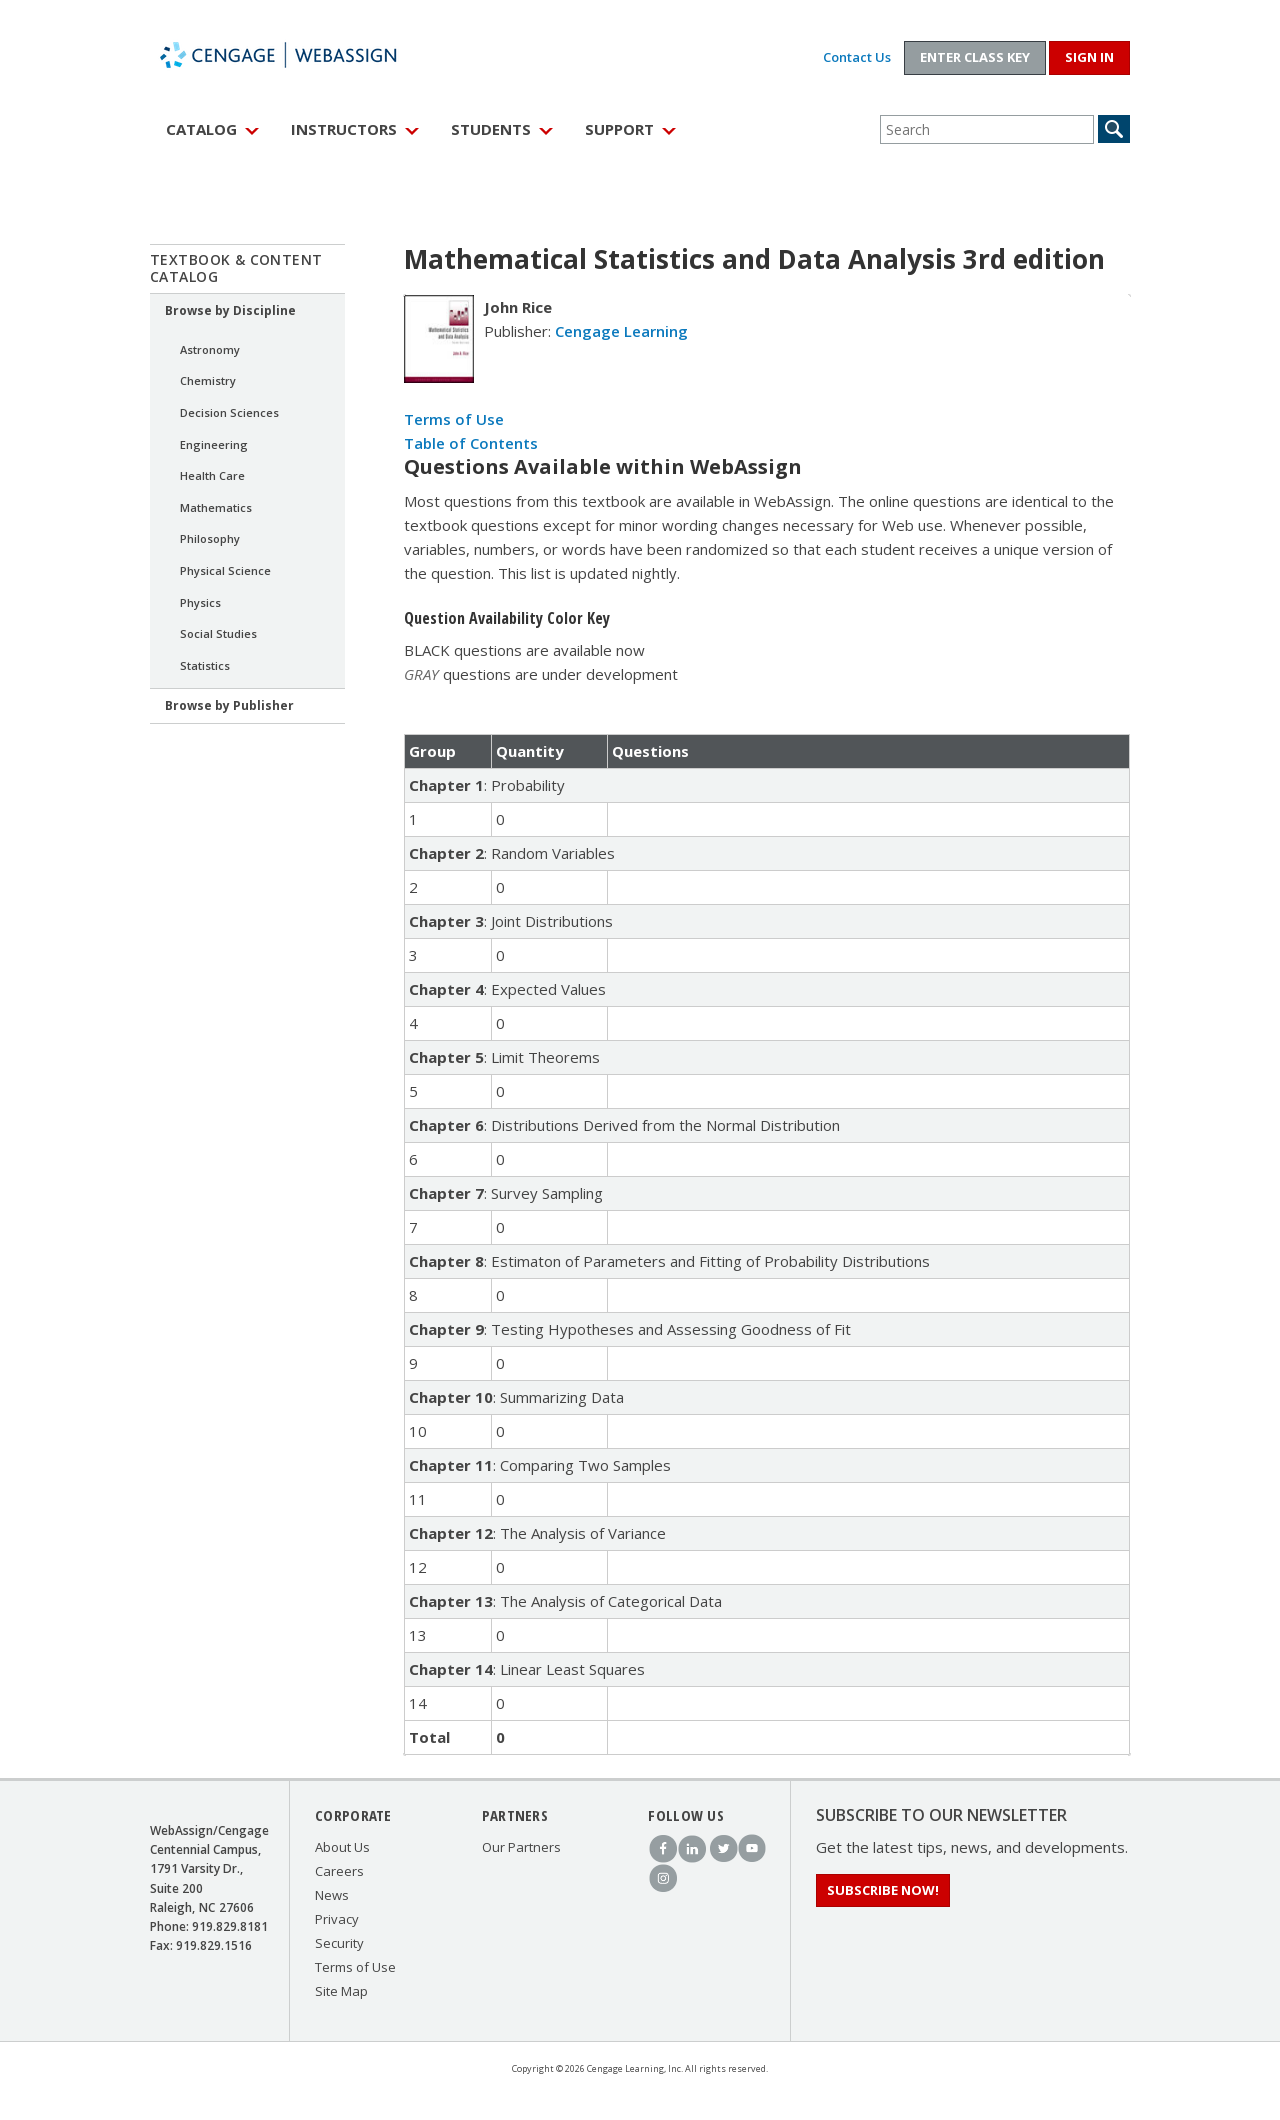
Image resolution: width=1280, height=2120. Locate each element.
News (332, 1895)
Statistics (205, 665)
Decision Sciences (229, 412)
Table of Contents (471, 443)
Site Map (341, 1991)
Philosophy (210, 538)
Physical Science (225, 570)
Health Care (212, 475)
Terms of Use (454, 419)
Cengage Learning (621, 331)
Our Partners (521, 1847)
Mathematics (216, 507)
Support (619, 129)
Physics (200, 602)
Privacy (337, 1919)
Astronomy (210, 349)
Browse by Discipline (230, 310)
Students (491, 129)
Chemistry (208, 380)
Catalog (201, 129)
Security (339, 1943)
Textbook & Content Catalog (236, 268)
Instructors (344, 129)
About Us (342, 1847)
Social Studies (218, 633)
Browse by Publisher (229, 705)
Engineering (214, 444)
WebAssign (300, 55)
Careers (339, 1871)
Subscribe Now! (883, 1890)
